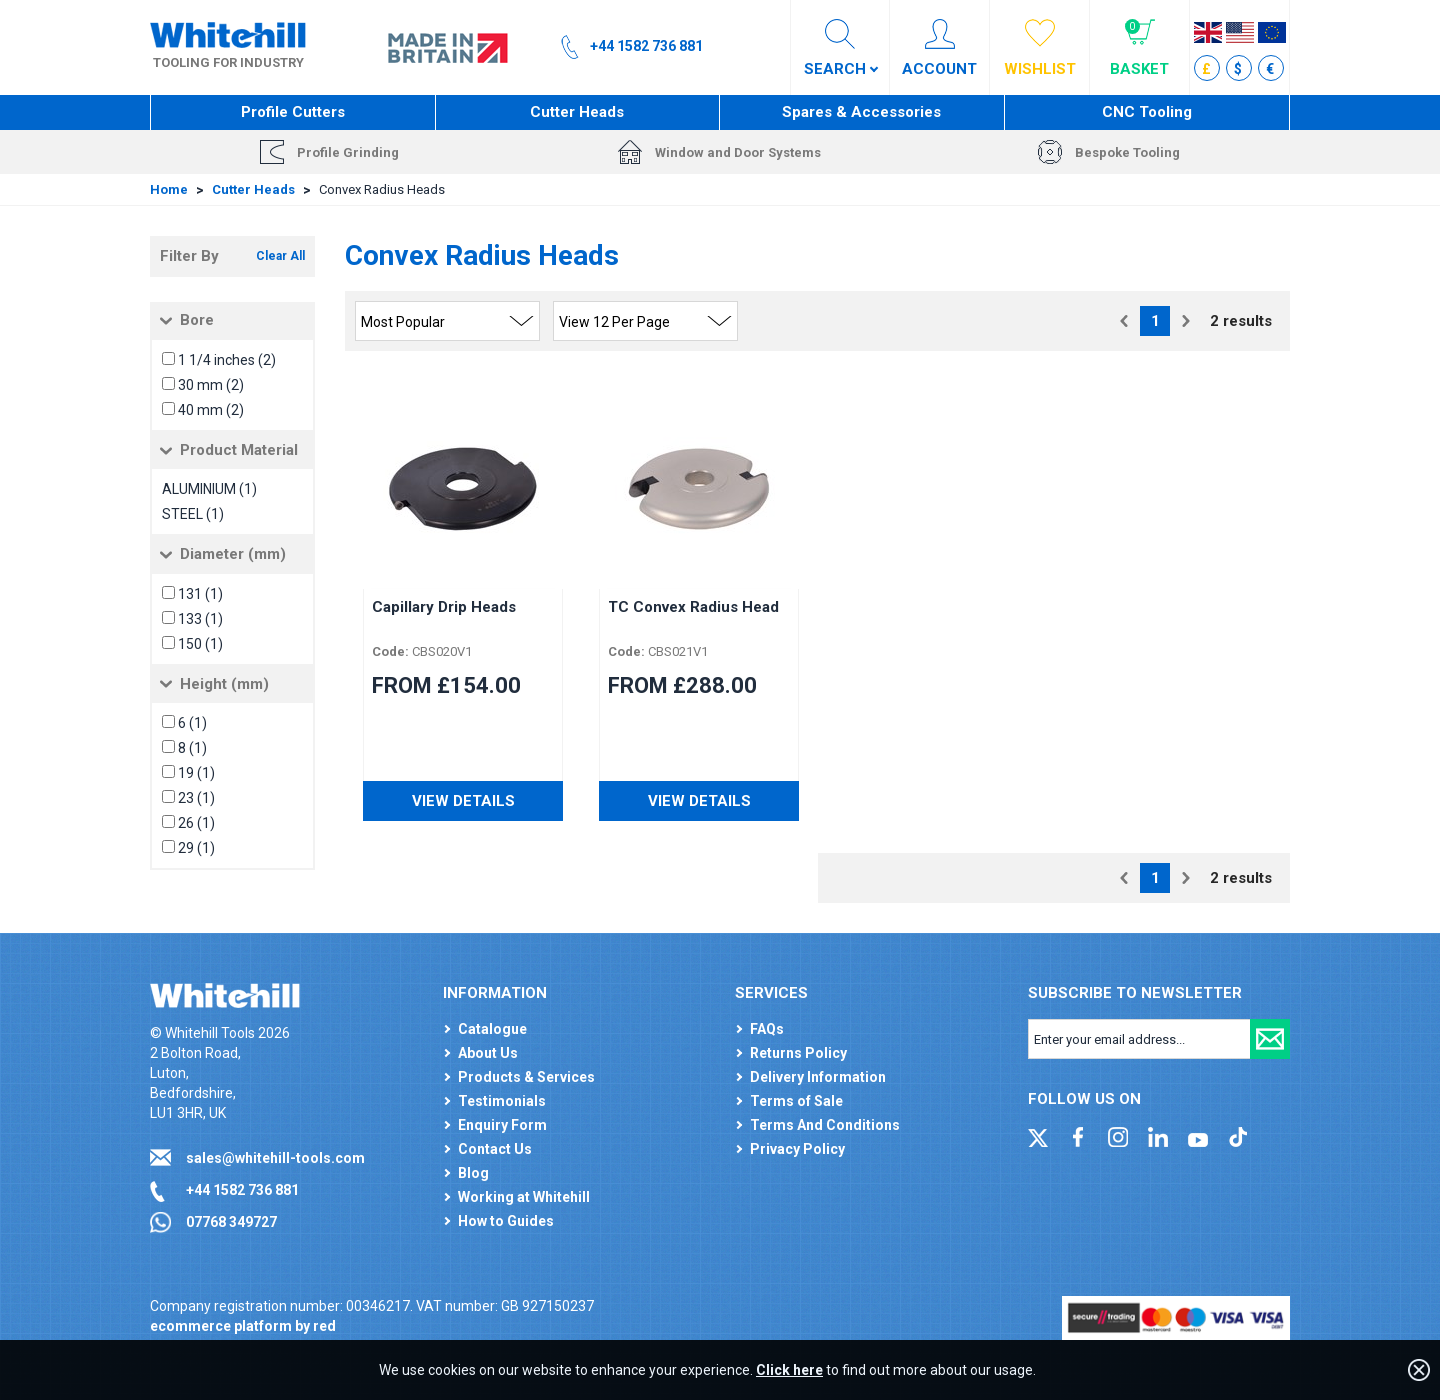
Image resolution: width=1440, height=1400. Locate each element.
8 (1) (192, 748)
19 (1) (196, 773)
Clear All (280, 256)
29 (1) (196, 848)
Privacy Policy (797, 1149)
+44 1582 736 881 (242, 1190)
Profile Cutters (293, 112)
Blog (473, 1173)
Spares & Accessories (861, 112)
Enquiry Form (502, 1125)
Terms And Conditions (825, 1125)
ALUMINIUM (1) (209, 489)
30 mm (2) (211, 385)
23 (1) (196, 798)
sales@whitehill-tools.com (275, 1158)
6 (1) (192, 723)
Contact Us (495, 1149)
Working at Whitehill (524, 1197)
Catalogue (492, 1029)
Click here (789, 1370)
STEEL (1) (193, 514)
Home (169, 189)
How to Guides (506, 1221)
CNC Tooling (1147, 112)
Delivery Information (818, 1077)
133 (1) (200, 619)
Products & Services (526, 1077)
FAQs (767, 1029)
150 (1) (200, 644)
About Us (488, 1053)
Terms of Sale (796, 1101)
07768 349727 (231, 1222)
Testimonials (502, 1101)
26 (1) (196, 823)
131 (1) (200, 594)
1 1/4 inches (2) (227, 360)
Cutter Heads (577, 112)
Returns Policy (798, 1053)
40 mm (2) (211, 410)
